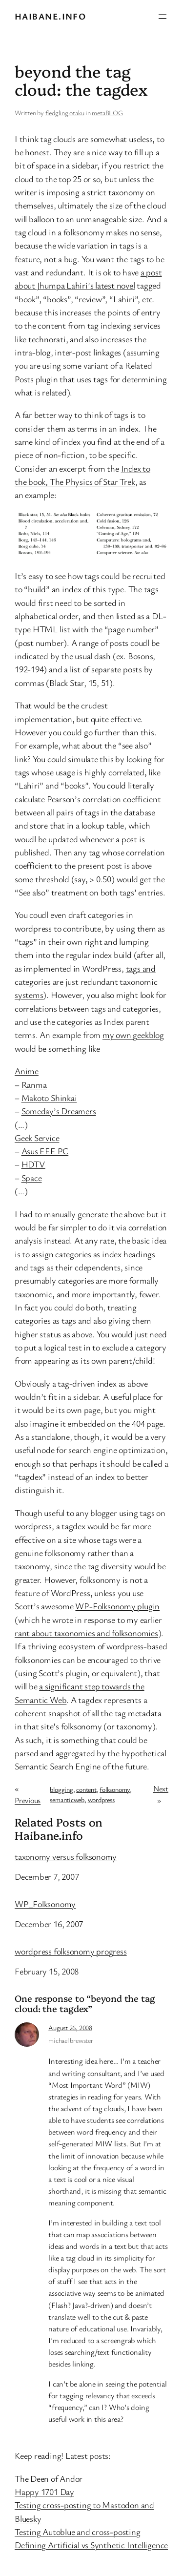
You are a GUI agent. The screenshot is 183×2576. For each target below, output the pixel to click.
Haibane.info (50, 16)
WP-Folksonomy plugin (117, 1606)
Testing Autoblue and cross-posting (78, 2531)
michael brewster (70, 2040)
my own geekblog (133, 1034)
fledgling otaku (64, 112)
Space (31, 1178)
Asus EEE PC (45, 1151)
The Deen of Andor (48, 2478)
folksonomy (115, 1789)
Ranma (34, 1084)
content (86, 1789)
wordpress (101, 1799)
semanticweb (67, 1799)
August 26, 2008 (70, 2027)
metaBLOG (107, 112)
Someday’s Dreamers (58, 1111)
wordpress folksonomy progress (71, 1951)
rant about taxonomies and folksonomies (86, 1633)
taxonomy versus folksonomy (66, 1856)
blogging (61, 1789)
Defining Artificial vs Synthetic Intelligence (91, 2545)
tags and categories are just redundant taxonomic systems (86, 981)
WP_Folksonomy (45, 1904)
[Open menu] (162, 16)
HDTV (33, 1164)
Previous (28, 1800)
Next (160, 1788)
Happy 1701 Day (44, 2491)
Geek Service (37, 1137)
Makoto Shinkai (49, 1097)
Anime (27, 1071)
